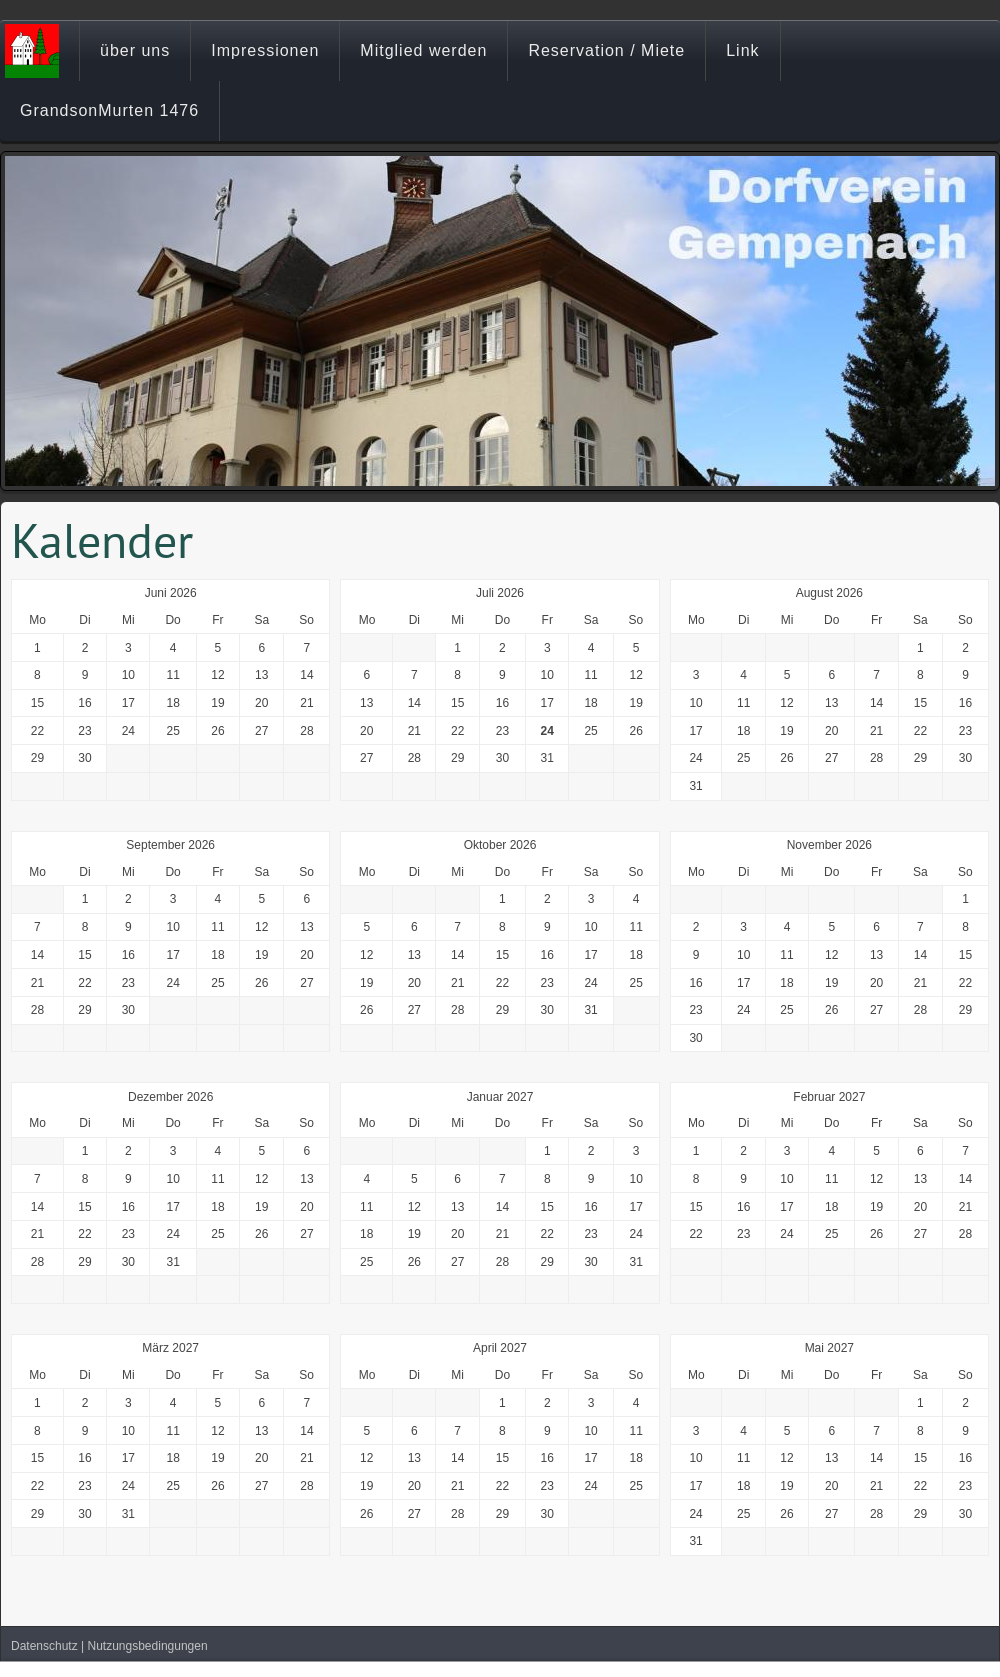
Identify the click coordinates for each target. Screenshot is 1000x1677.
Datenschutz (44, 1646)
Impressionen (265, 50)
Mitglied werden (423, 50)
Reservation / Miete (606, 50)
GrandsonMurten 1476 (109, 110)
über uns (135, 50)
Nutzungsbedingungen (148, 1646)
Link (742, 50)
